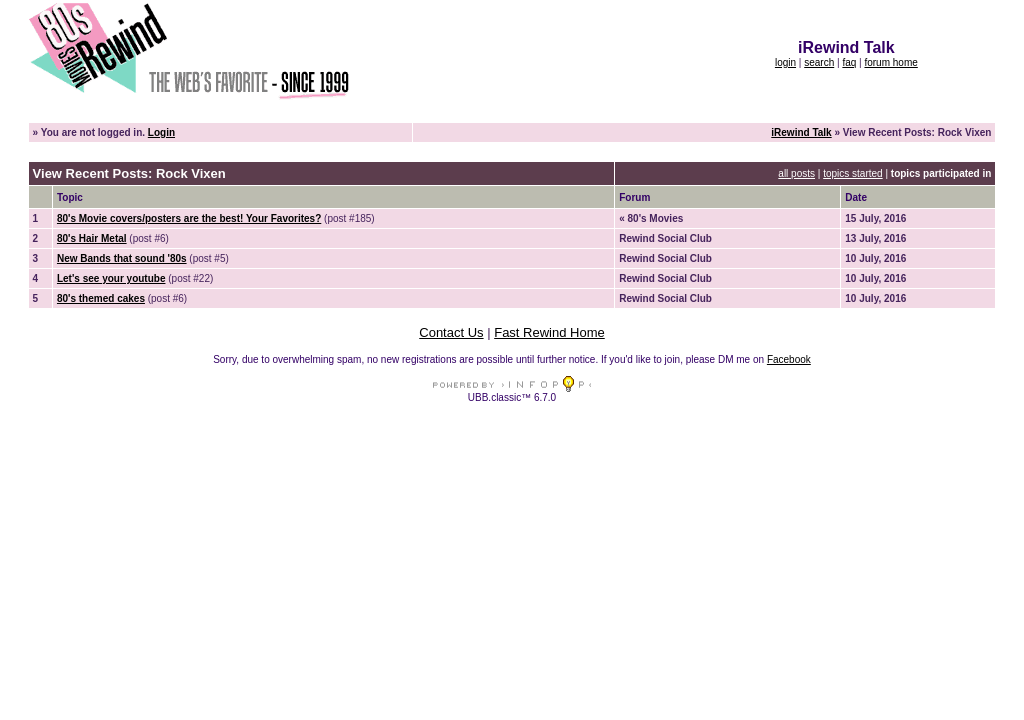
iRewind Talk (801, 132)
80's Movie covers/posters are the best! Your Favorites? (189, 218)
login (785, 62)
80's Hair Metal (92, 238)
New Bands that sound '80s (122, 258)
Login (161, 132)
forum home (890, 62)
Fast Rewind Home (549, 332)
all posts (796, 173)
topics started (852, 173)
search (819, 62)
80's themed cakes (101, 298)
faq (849, 62)
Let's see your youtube (111, 278)
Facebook (789, 359)
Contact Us (451, 332)
